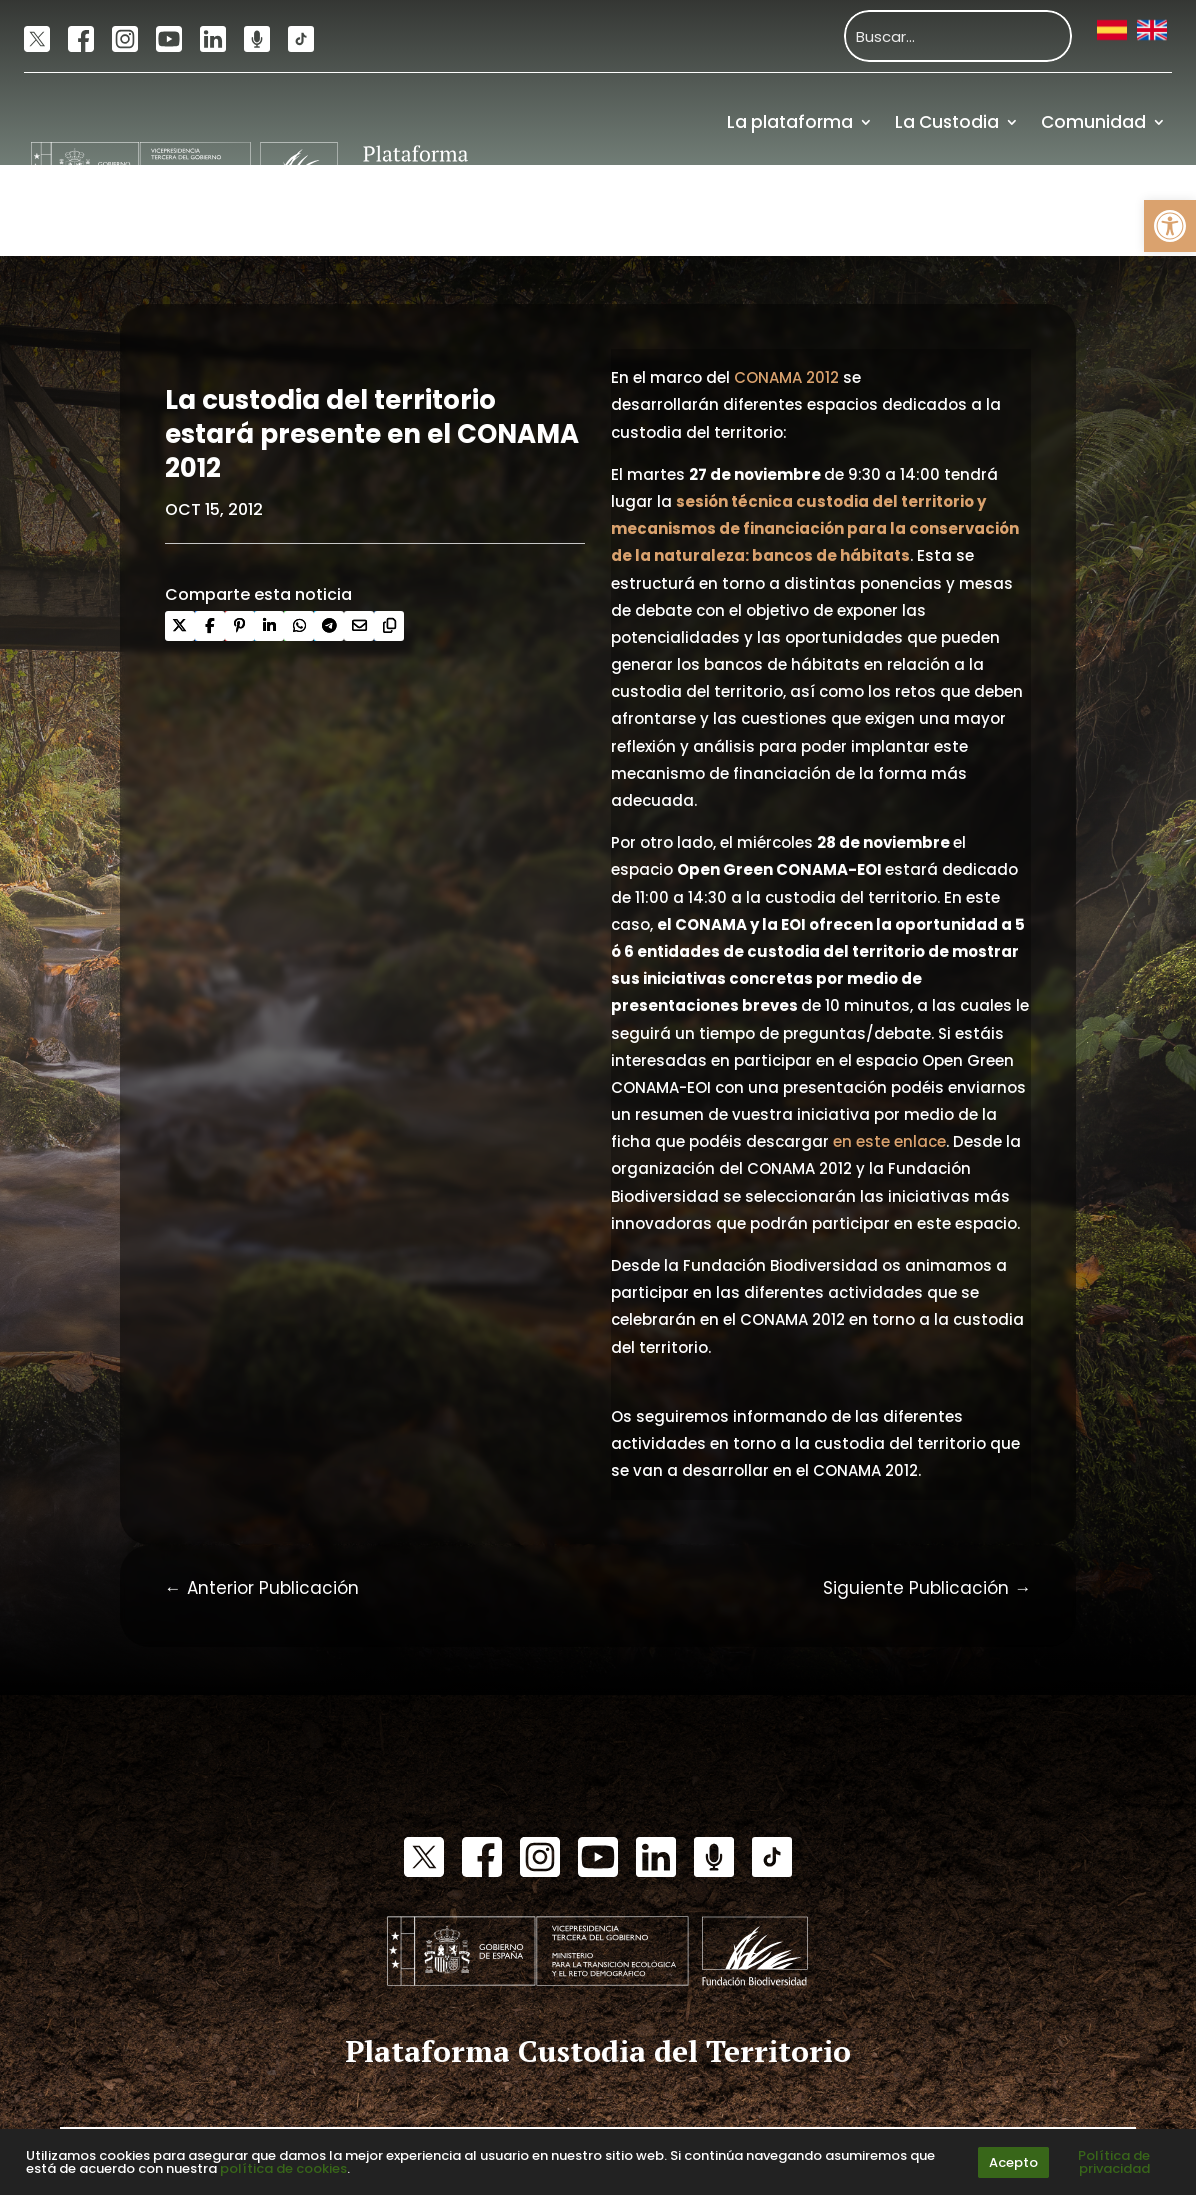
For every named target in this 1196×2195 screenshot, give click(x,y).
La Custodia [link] (947, 122)
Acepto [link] (1013, 2162)
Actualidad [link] (862, 211)
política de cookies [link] (283, 2168)
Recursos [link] (992, 211)
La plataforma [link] (790, 122)
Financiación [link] (1110, 211)
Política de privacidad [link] (1114, 2162)
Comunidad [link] (1093, 122)
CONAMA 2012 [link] (786, 377)
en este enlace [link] (889, 1141)
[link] (1170, 226)
